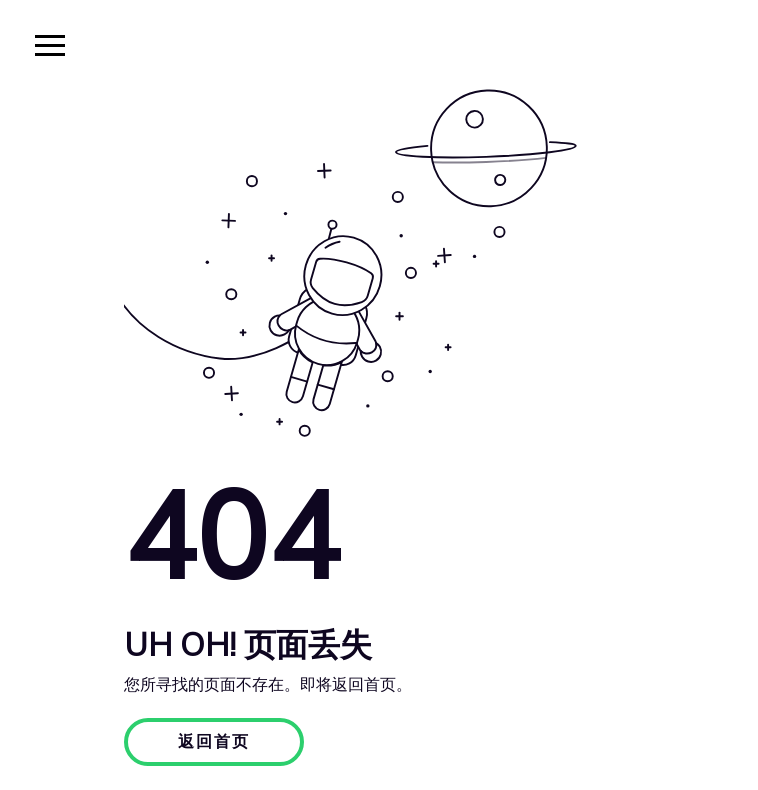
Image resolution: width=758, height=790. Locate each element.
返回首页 (214, 742)
